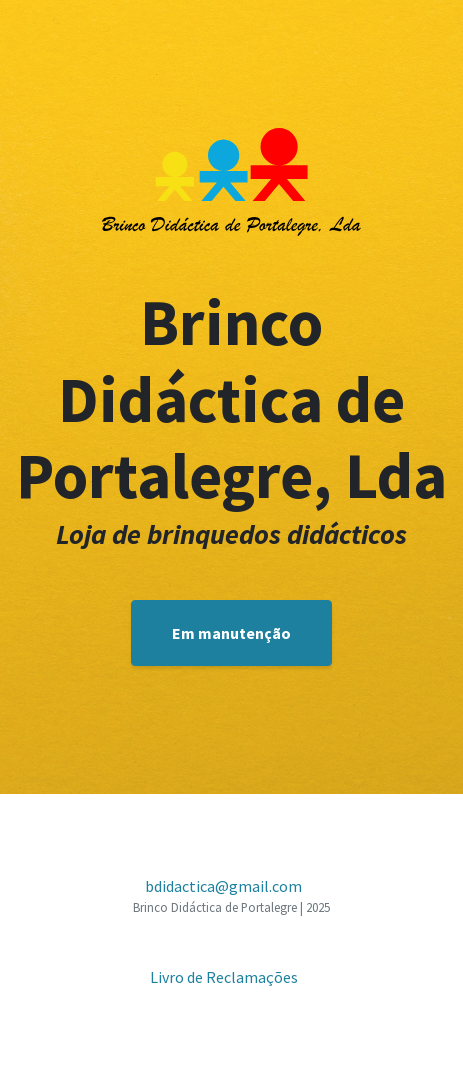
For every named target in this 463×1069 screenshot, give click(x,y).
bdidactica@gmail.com (223, 886)
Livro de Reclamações (224, 977)
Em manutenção (231, 633)
